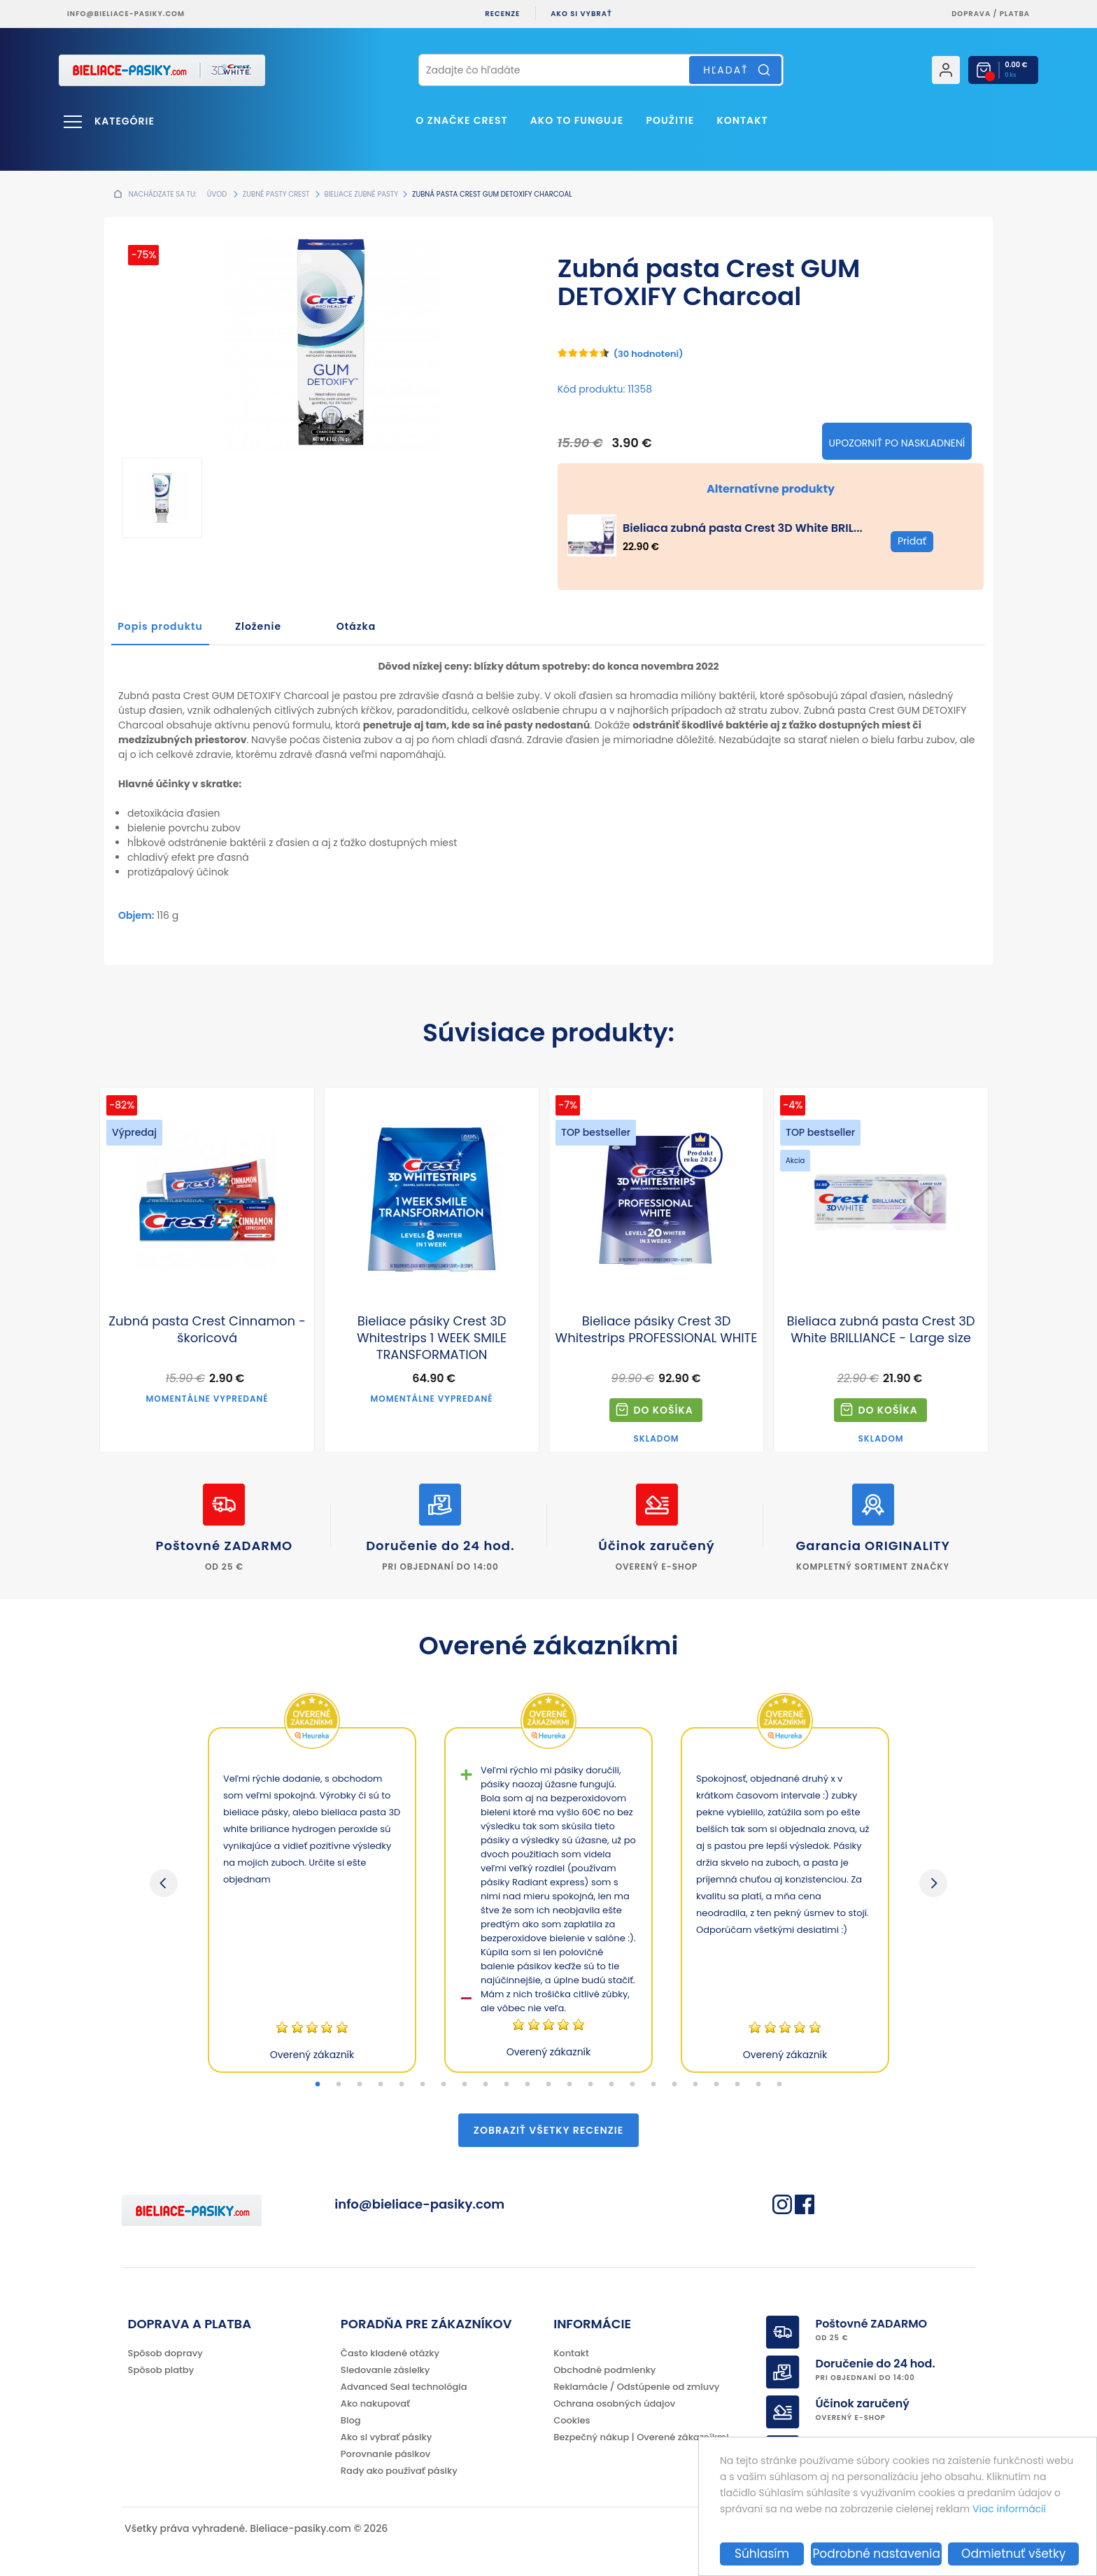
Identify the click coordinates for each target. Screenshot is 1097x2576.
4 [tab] (381, 2085)
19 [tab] (695, 2085)
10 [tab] (507, 2085)
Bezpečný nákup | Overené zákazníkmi (641, 2437)
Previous (164, 1883)
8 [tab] (465, 2085)
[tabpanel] (312, 1900)
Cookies (571, 2420)
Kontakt (741, 120)
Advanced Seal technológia (404, 2386)
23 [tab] (779, 2085)
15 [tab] (611, 2085)
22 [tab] (758, 2085)
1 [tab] (318, 2085)
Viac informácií (1009, 2509)
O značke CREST (461, 120)
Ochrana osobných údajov (614, 2403)
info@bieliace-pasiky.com (126, 13)
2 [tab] (339, 2085)
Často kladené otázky (390, 2353)
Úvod (217, 194)
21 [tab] (737, 2085)
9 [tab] (486, 2085)
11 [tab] (528, 2085)
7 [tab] (444, 2085)
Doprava (971, 13)
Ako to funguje (576, 120)
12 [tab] (548, 2085)
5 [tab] (402, 2085)
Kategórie (124, 121)
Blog (351, 2420)
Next (933, 1883)
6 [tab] (423, 2085)
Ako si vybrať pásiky (386, 2437)
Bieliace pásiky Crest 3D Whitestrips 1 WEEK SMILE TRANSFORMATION (432, 1338)
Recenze (502, 13)
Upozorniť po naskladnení (897, 443)
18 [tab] (674, 2085)
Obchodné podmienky (604, 2370)
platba (1015, 13)
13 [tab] (569, 2085)
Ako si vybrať (581, 13)
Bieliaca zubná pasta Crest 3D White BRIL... (743, 528)
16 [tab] (632, 2085)
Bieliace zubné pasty (362, 194)
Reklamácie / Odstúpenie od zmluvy (636, 2386)
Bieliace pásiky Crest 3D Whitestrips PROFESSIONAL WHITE (656, 1329)
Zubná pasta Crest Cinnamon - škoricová (207, 1329)
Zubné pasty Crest (276, 194)
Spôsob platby (161, 2370)
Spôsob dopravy (165, 2353)
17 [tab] (653, 2085)
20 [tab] (716, 2085)
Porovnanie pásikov (385, 2454)
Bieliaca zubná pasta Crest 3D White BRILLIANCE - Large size (881, 1329)
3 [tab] (360, 2085)
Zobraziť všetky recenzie (548, 2130)
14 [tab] (590, 2085)
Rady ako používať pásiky (399, 2470)
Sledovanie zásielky (385, 2370)
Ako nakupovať (375, 2403)
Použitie (670, 120)
